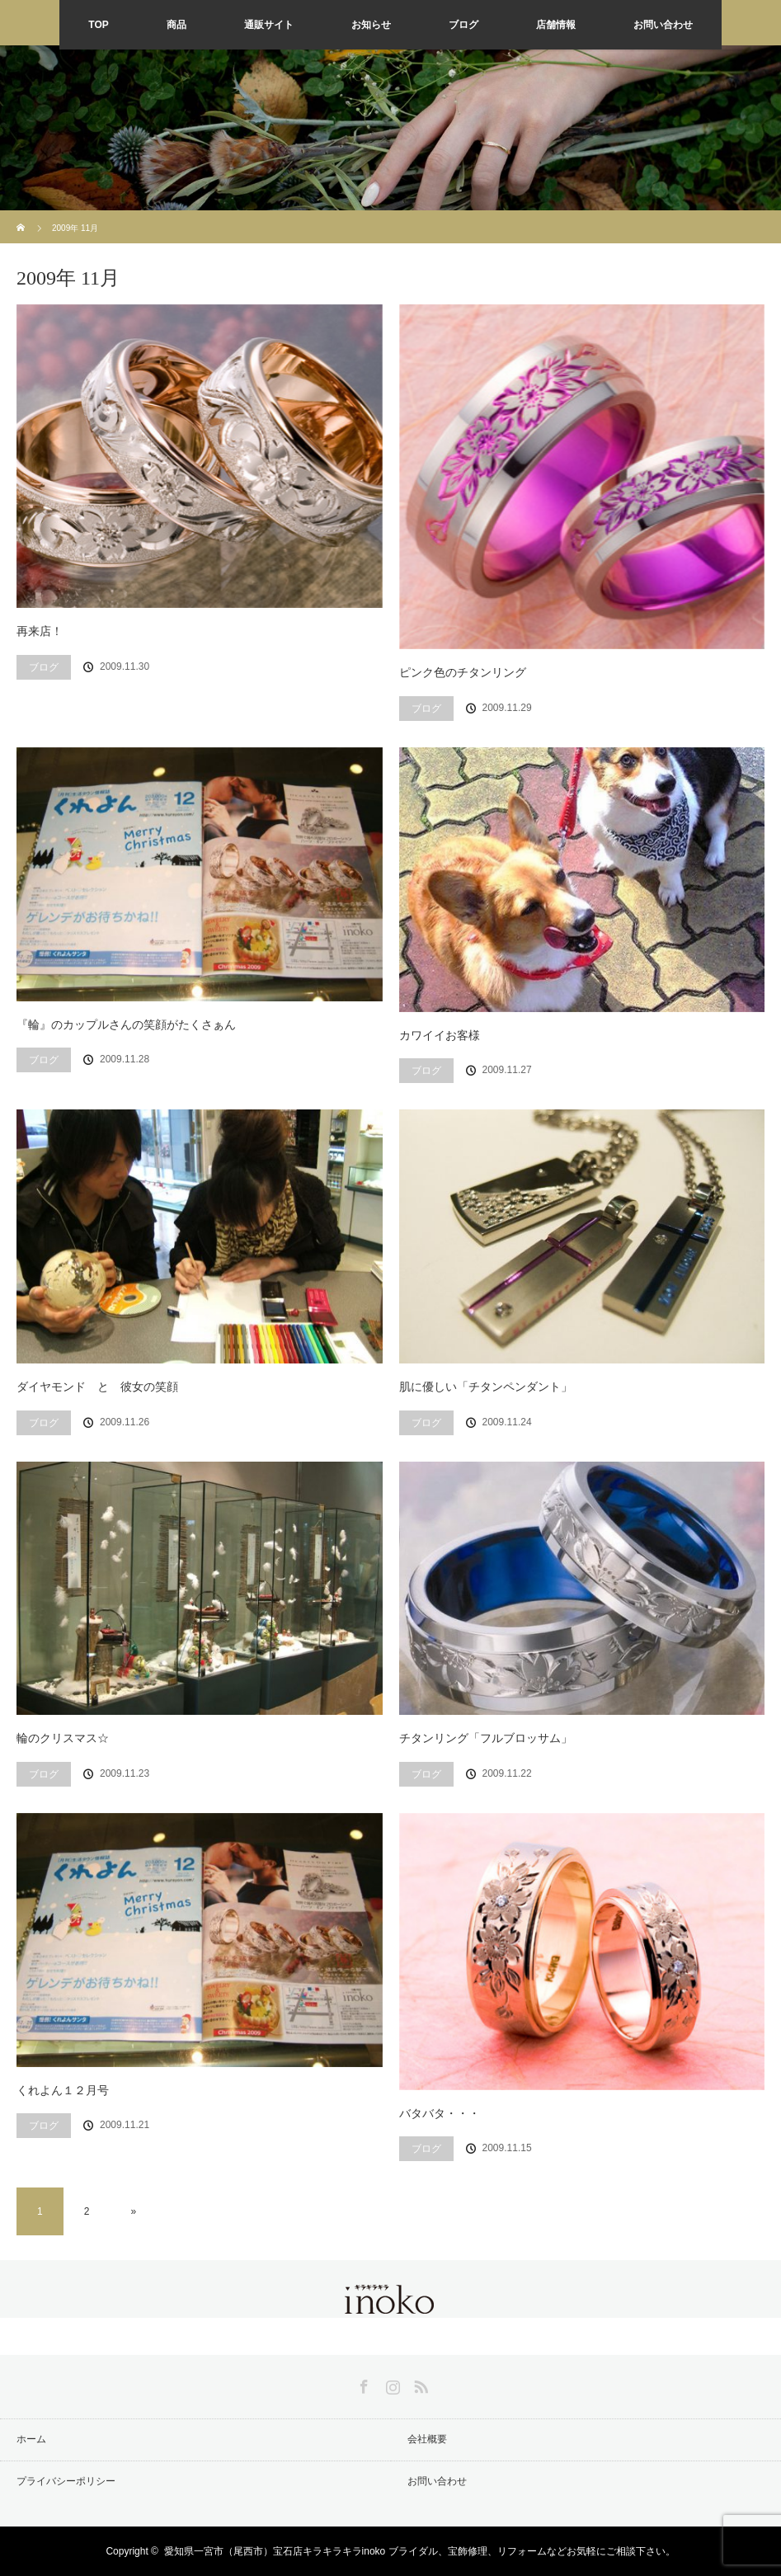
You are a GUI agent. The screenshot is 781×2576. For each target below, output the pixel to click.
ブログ (463, 25)
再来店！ (39, 631)
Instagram (391, 2383)
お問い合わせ (663, 25)
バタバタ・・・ (439, 2113)
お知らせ (371, 25)
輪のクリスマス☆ (62, 1738)
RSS (419, 2383)
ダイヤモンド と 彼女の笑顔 (97, 1386)
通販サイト (269, 25)
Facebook (362, 2383)
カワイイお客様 (439, 1035)
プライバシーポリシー (65, 2481)
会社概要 (427, 2439)
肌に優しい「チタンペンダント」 (485, 1386)
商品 (176, 25)
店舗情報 (556, 25)
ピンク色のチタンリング (462, 672)
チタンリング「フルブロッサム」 (485, 1738)
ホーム (31, 2439)
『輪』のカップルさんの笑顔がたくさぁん (126, 1024)
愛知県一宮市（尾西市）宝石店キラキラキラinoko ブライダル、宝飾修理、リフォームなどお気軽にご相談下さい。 (419, 2551)
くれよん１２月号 (62, 2090)
